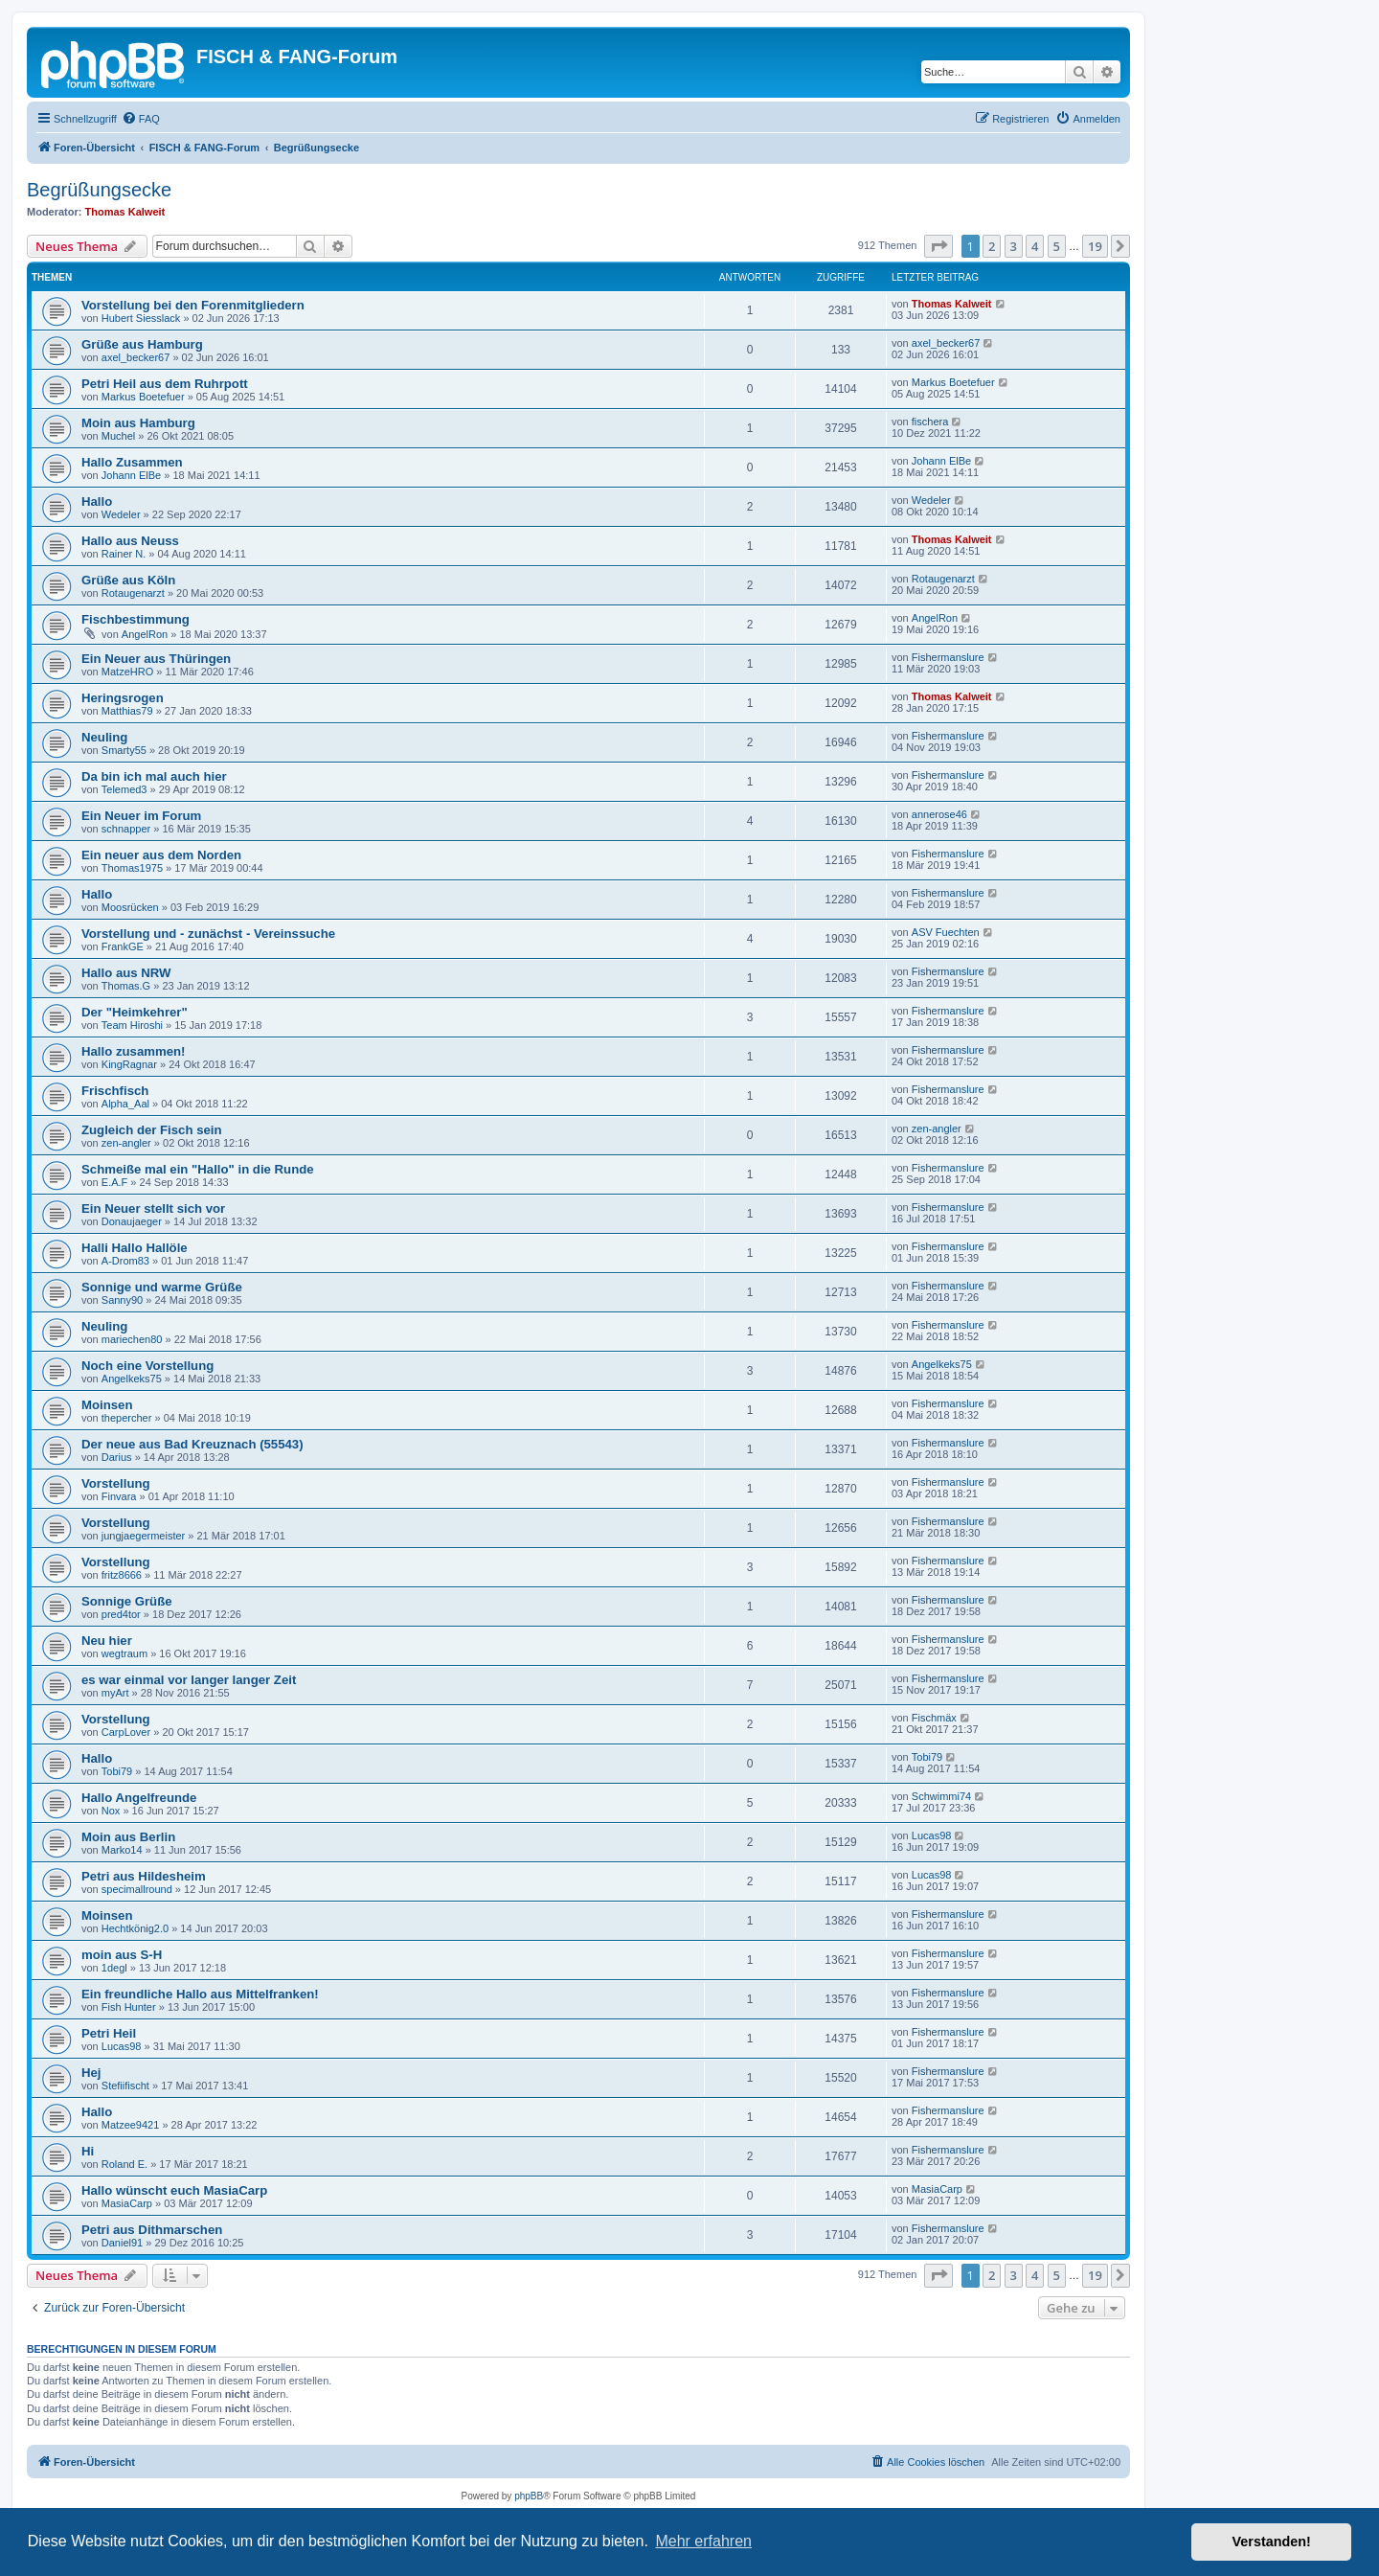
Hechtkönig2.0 (135, 1928)
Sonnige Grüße (126, 1601)
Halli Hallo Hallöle (134, 1248)
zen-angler (126, 1143)
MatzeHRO (127, 671)
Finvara (119, 1496)
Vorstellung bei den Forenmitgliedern (193, 305)
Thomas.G (126, 986)
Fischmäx (934, 1717)
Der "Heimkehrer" (134, 1012)
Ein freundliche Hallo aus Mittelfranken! (200, 1994)
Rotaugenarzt (133, 593)
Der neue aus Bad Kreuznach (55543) (192, 1444)
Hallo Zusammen (132, 462)
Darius (117, 1457)
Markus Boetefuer (143, 396)
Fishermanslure (948, 657)
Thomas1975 (132, 868)
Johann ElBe (131, 475)
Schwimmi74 (941, 1796)
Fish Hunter (129, 2007)
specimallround (137, 1889)
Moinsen (106, 1405)
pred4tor (121, 1614)
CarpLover (126, 1732)
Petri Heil (108, 2033)
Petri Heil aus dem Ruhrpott (164, 383)
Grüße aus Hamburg (142, 344)
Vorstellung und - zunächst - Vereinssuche (208, 933)
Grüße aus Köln (128, 580)
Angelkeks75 (132, 1378)
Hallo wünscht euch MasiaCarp (174, 2190)
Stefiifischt (125, 2085)
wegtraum (124, 1653)
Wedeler (121, 514)
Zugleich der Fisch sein (151, 1130)
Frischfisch (114, 1090)
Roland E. (124, 2164)
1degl (114, 1967)
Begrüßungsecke (99, 189)
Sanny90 (122, 1300)
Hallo (96, 501)
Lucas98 (932, 1835)
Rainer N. (124, 553)
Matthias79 (127, 711)
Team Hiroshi (132, 1025)
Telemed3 (124, 789)
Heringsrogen (122, 698)
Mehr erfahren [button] (703, 2541)
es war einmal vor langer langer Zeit (188, 1680)
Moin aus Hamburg (138, 423)
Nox (111, 1810)
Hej (91, 2072)
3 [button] (1013, 246)
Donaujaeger (132, 1221)
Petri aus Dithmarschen (151, 2230)
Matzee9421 (131, 2125)
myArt (115, 1692)
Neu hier (106, 1640)
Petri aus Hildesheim (143, 1876)
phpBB (528, 2496)
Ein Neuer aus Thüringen (156, 658)
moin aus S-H (121, 1955)
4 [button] (1034, 246)
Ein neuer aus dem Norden (161, 855)
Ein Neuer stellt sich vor (153, 1208)
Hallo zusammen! (133, 1051)
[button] (938, 246)
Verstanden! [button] (1271, 2541)
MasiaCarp (127, 2203)
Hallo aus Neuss (130, 541)
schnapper (126, 828)
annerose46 (939, 814)
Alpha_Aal (125, 1103)
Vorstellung (115, 1483)
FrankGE (123, 946)
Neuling (104, 737)
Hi (87, 2151)
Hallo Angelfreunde (138, 1797)
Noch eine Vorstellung (147, 1365)
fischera (930, 421)
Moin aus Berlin (128, 1837)
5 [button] (1056, 246)
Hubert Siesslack (141, 318)
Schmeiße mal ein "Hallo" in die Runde (197, 1169)
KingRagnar (129, 1064)
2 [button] (991, 246)
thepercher (127, 1418)
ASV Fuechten (946, 932)
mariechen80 (132, 1339)
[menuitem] (141, 118)
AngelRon (145, 634)
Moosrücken (130, 907)
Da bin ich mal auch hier (154, 776)
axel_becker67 (136, 357)
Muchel (118, 436)
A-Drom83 (125, 1260)
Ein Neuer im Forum (141, 816)
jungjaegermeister (143, 1535)
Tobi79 (117, 1771)
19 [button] (1095, 246)
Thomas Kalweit (125, 211)
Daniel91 (122, 2242)
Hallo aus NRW (126, 973)
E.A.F (115, 1182)
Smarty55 (124, 750)
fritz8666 (122, 1575)
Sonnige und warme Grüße (161, 1287)
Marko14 (122, 1850)
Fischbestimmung (135, 619)
